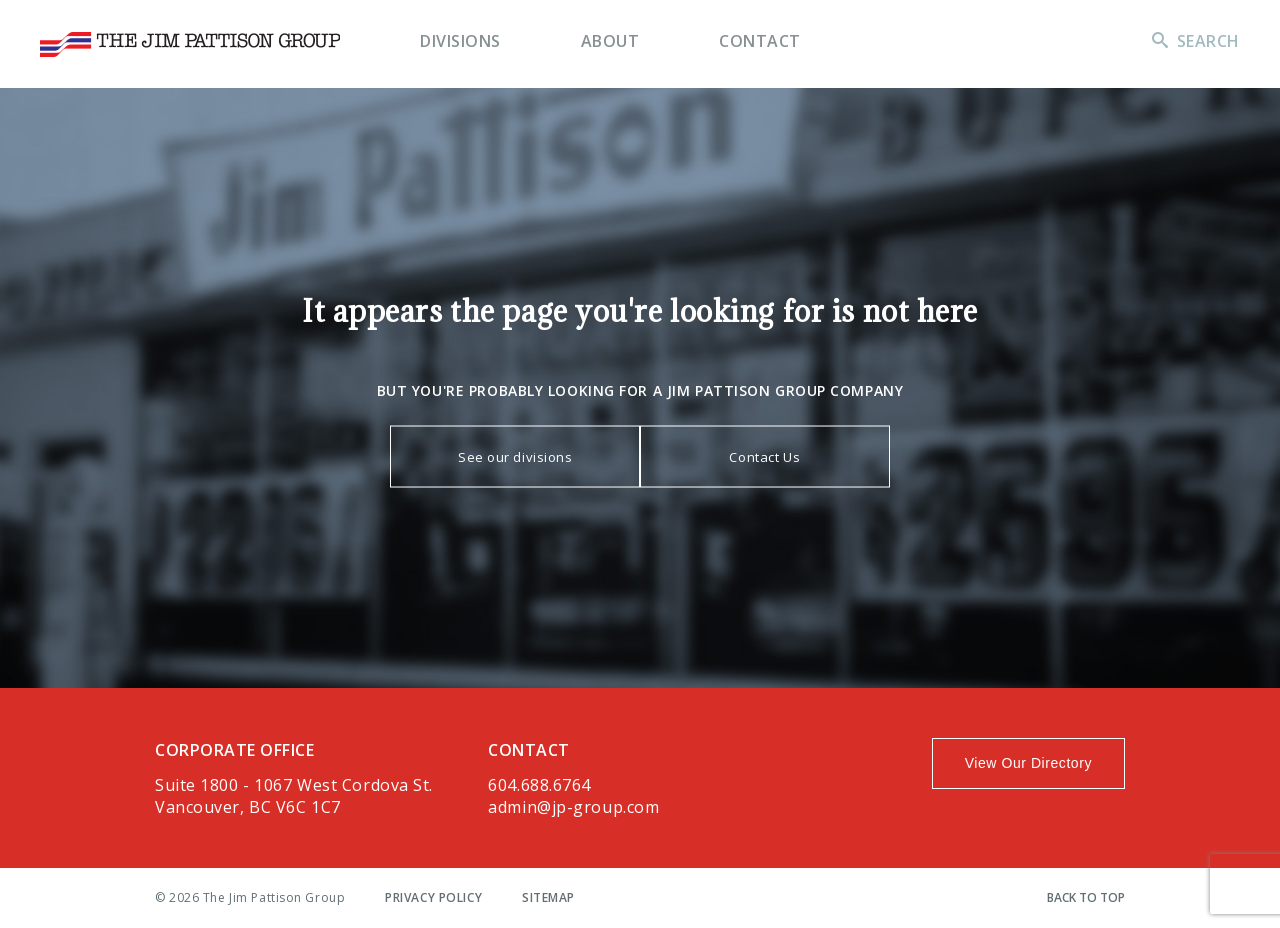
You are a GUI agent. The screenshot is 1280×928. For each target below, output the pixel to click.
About (610, 41)
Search (1208, 41)
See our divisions (515, 456)
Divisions (460, 41)
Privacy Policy (433, 897)
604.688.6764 (539, 785)
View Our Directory (1028, 763)
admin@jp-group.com (573, 807)
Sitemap (548, 897)
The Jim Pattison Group (190, 44)
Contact (760, 41)
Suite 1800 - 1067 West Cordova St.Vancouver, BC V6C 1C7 (294, 796)
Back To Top (1086, 897)
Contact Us (764, 456)
